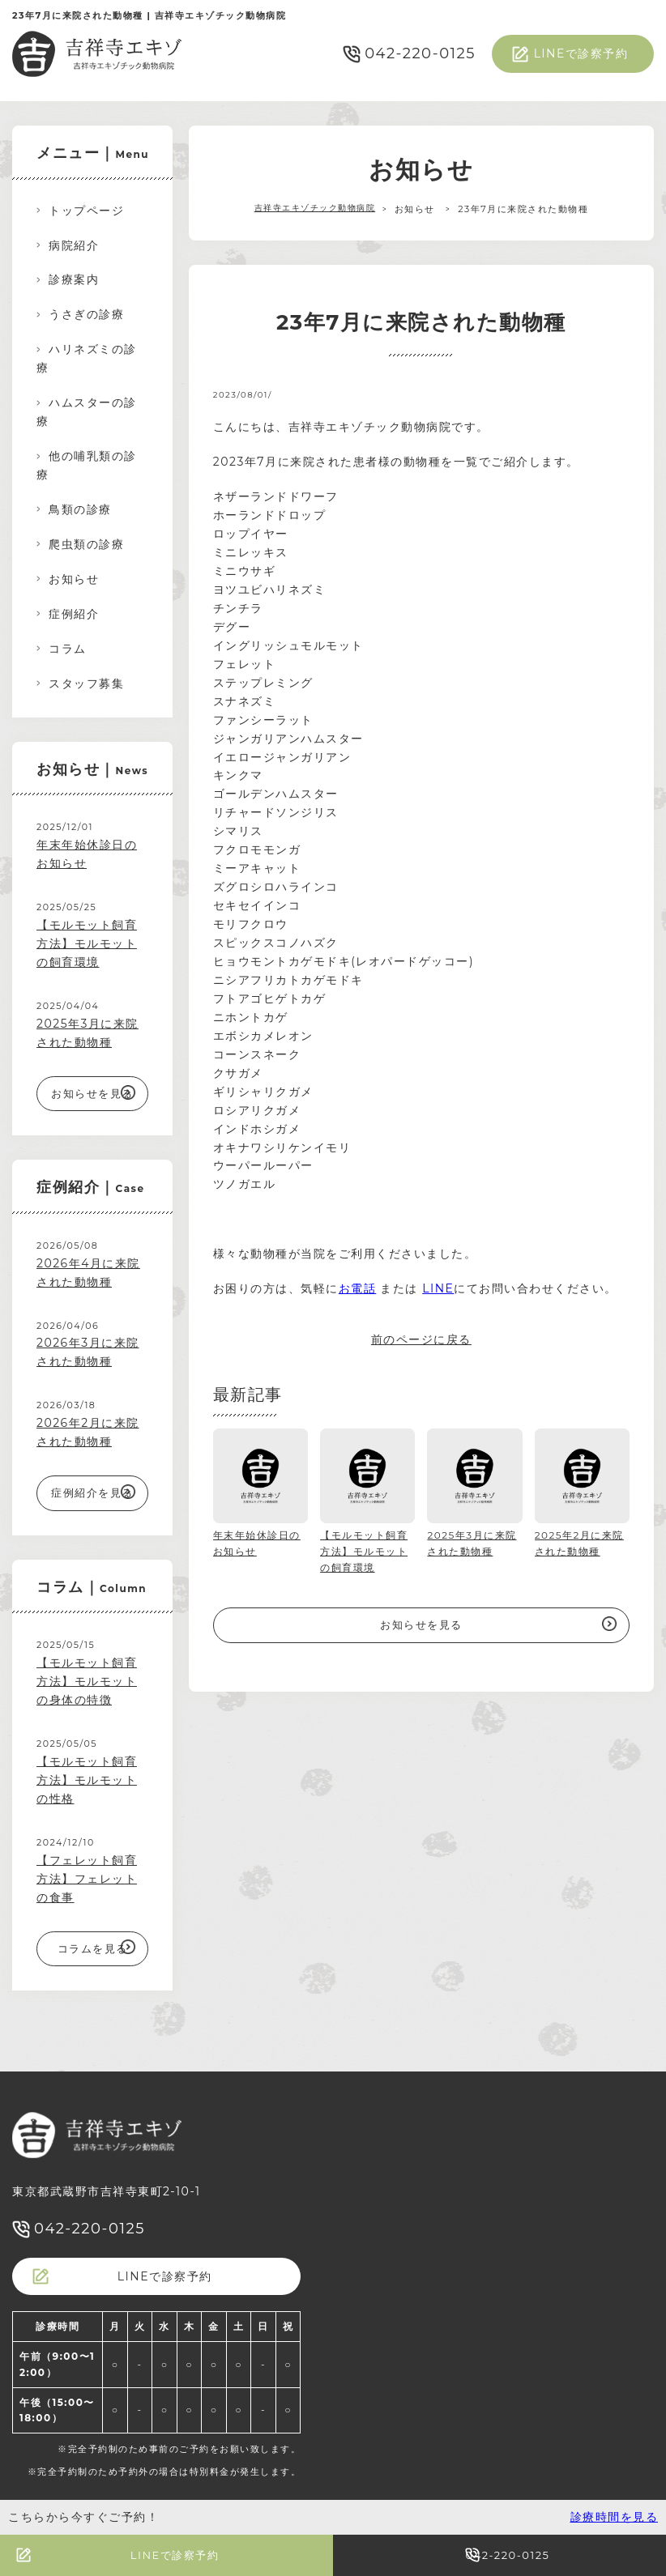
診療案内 (74, 279)
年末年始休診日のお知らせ (86, 854)
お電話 (358, 1288)
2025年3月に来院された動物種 (87, 1033)
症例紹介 (74, 614)
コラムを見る (93, 1948)
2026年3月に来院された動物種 (87, 1352)
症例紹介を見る (92, 1492)
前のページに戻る (421, 1339)
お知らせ (74, 579)
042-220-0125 (420, 53)
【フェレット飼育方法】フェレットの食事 (86, 1879)
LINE (438, 1288)
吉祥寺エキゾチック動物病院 (315, 209)
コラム (68, 648)
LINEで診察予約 (581, 53)
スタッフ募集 (86, 683)
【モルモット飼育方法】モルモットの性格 (86, 1780)
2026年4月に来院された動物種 (88, 1272)
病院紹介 (74, 245)
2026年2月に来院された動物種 (87, 1432)
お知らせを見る (421, 1624)
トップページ (86, 210)
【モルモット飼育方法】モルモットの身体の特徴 (86, 1681)
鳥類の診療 (80, 509)
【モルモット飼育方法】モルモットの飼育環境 (86, 943)
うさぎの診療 (86, 314)
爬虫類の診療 (86, 544)
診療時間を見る (614, 2517)
